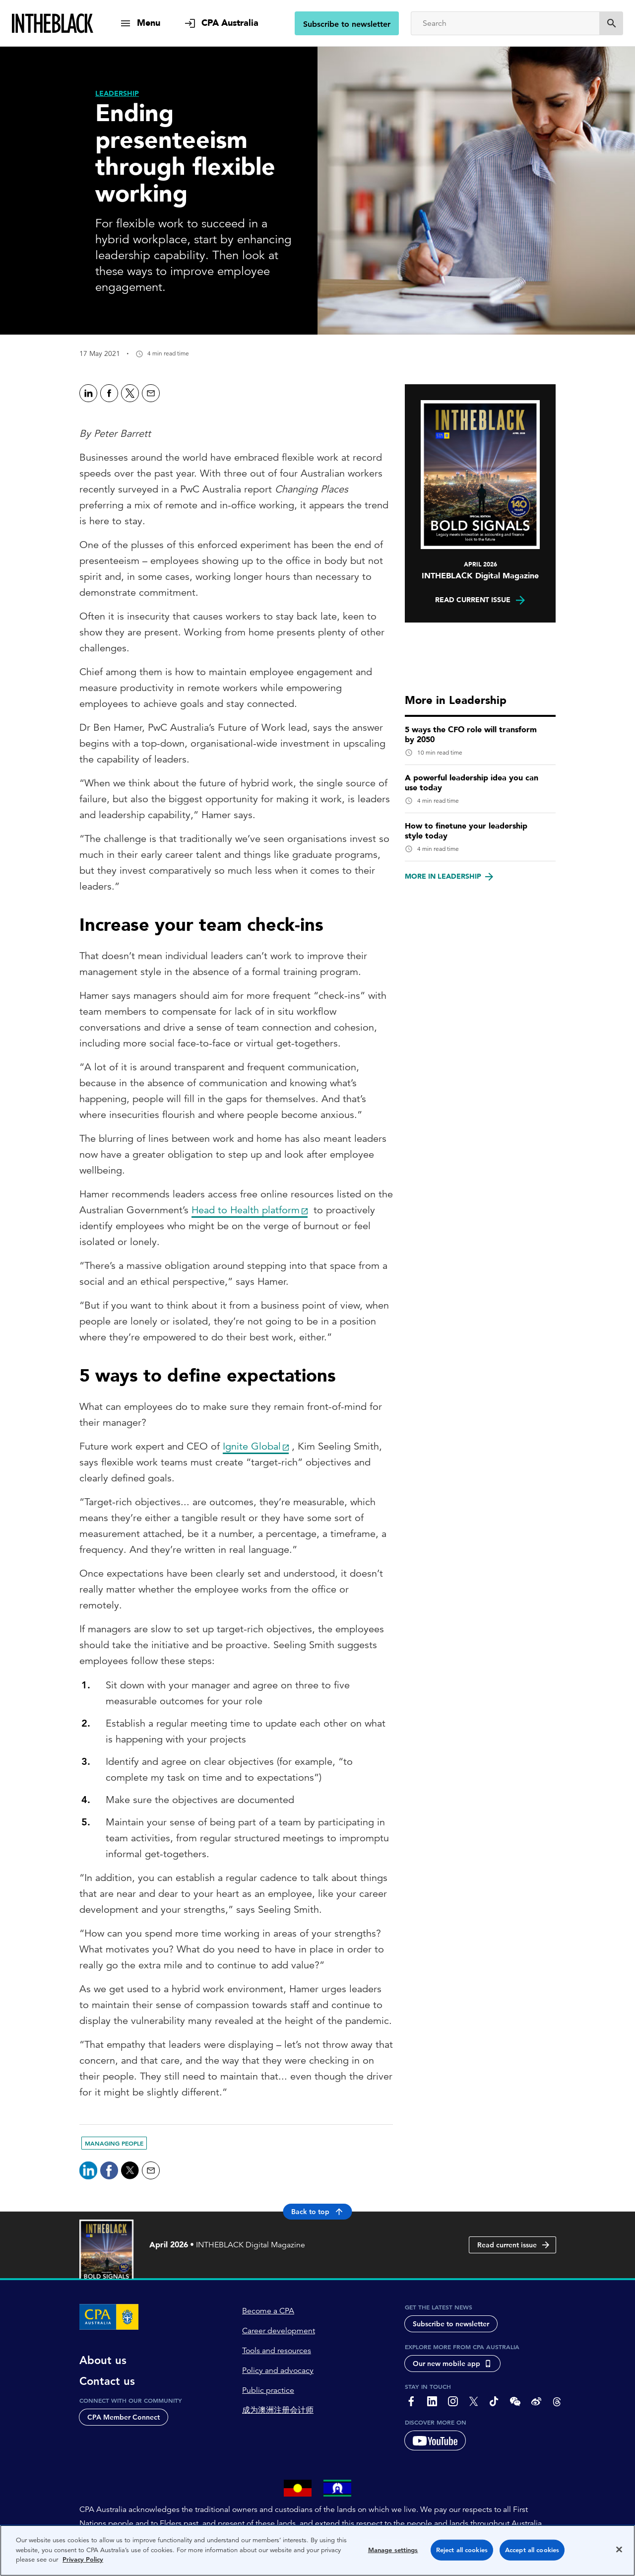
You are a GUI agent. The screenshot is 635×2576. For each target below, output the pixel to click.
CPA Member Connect (123, 2417)
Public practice (268, 2390)
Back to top (317, 2212)
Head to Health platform (245, 1210)
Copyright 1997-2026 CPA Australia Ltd (287, 2567)
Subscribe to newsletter (346, 24)
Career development (278, 2331)
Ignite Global (252, 1446)
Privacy (168, 2567)
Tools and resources (276, 2351)
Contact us (107, 2381)
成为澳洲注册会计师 (278, 2410)
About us (103, 2360)
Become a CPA (268, 2311)
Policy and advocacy (278, 2370)
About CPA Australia (111, 2567)
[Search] (505, 23)
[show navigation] (140, 23)
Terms (202, 2567)
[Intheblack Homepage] (53, 23)
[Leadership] (117, 93)
